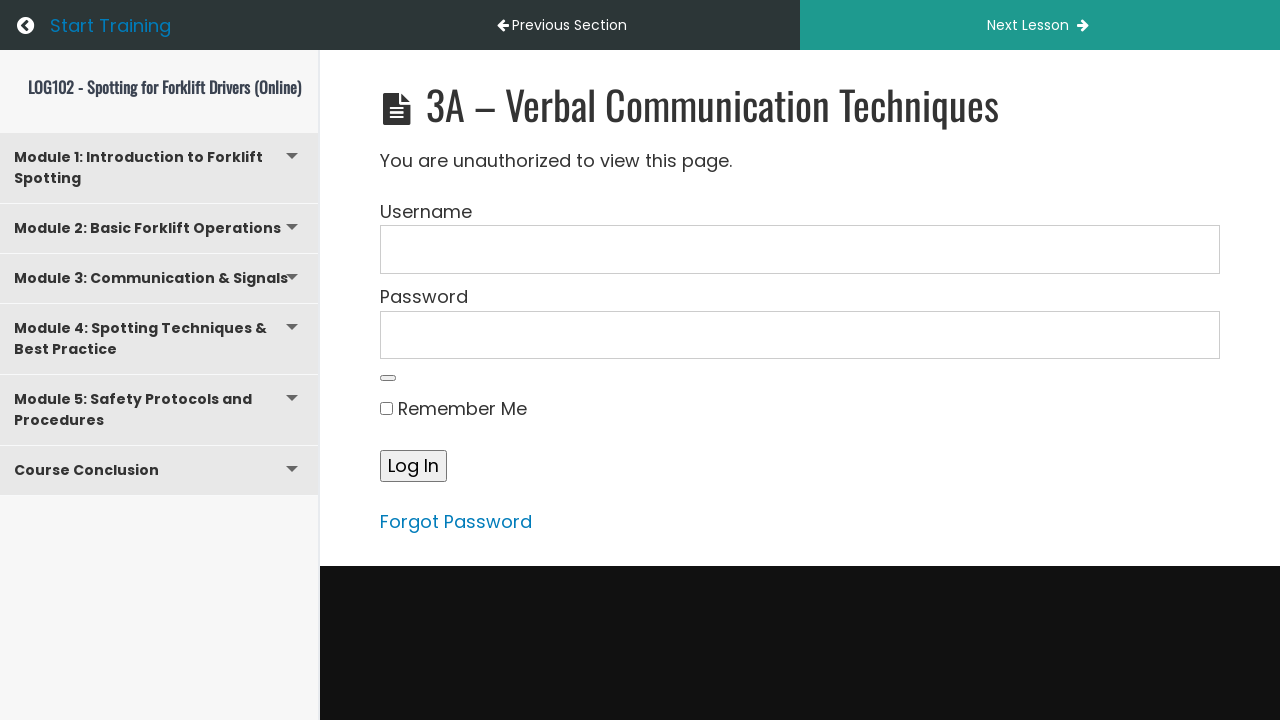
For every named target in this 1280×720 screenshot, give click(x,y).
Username (426, 211)
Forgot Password (456, 521)
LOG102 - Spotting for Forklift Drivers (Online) (164, 87)
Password (424, 296)
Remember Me (453, 408)
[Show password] (388, 378)
